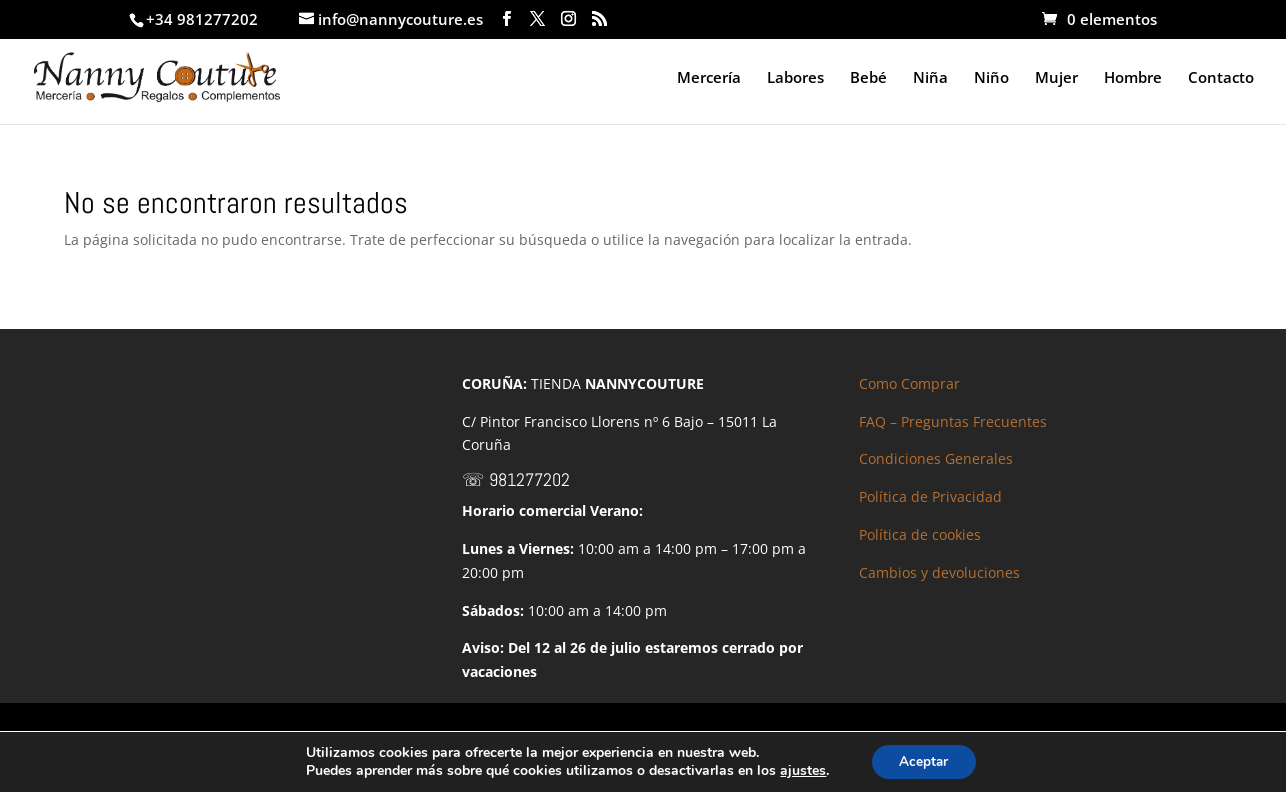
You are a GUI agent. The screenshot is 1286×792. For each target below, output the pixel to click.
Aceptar (924, 760)
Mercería (709, 78)
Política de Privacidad (930, 496)
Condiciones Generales (936, 458)
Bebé (868, 78)
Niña (930, 78)
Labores (795, 78)
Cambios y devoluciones (939, 572)
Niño (991, 78)
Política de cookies (920, 534)
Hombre (1133, 78)
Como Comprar (909, 383)
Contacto (1221, 78)
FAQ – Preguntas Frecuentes (953, 421)
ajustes (800, 770)
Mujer (1056, 78)
